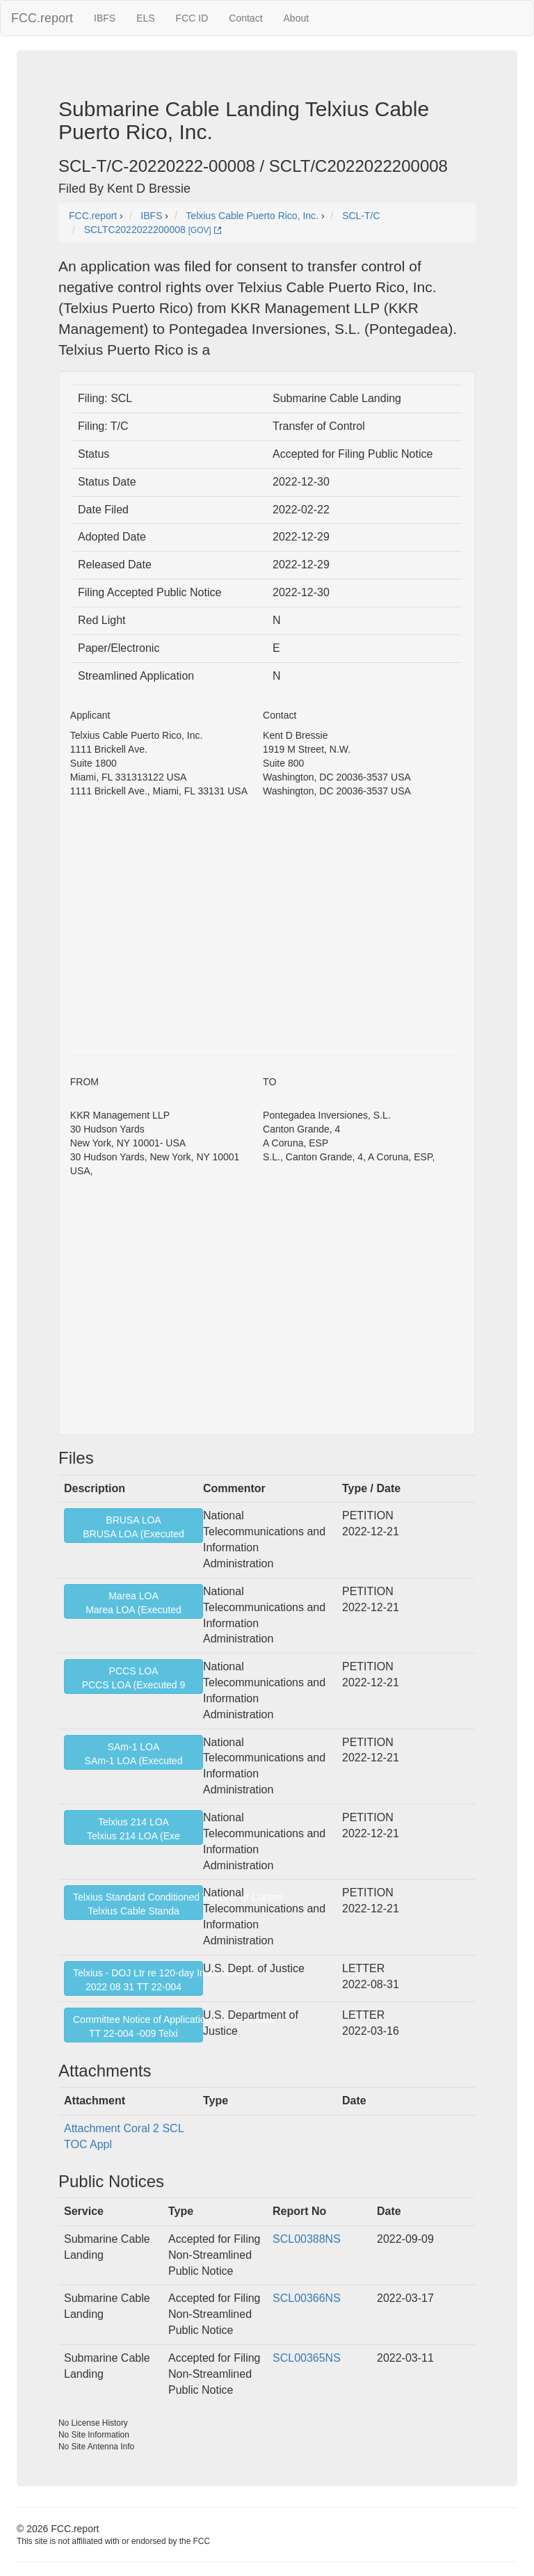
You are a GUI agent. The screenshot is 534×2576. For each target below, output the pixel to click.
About (296, 18)
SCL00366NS (307, 2298)
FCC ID (192, 18)
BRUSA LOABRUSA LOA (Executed (133, 1526)
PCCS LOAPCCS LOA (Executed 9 (134, 1677)
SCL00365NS (307, 2358)
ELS (145, 18)
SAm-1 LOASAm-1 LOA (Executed (134, 1753)
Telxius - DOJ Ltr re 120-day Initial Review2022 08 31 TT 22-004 (138, 1979)
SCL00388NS (307, 2239)
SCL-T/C (361, 215)
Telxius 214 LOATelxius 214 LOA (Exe (133, 1828)
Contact (245, 18)
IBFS (104, 18)
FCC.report (42, 18)
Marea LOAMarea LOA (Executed (133, 1602)
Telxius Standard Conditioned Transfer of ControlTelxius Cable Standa (138, 1904)
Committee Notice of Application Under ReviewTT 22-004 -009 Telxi (138, 2026)
